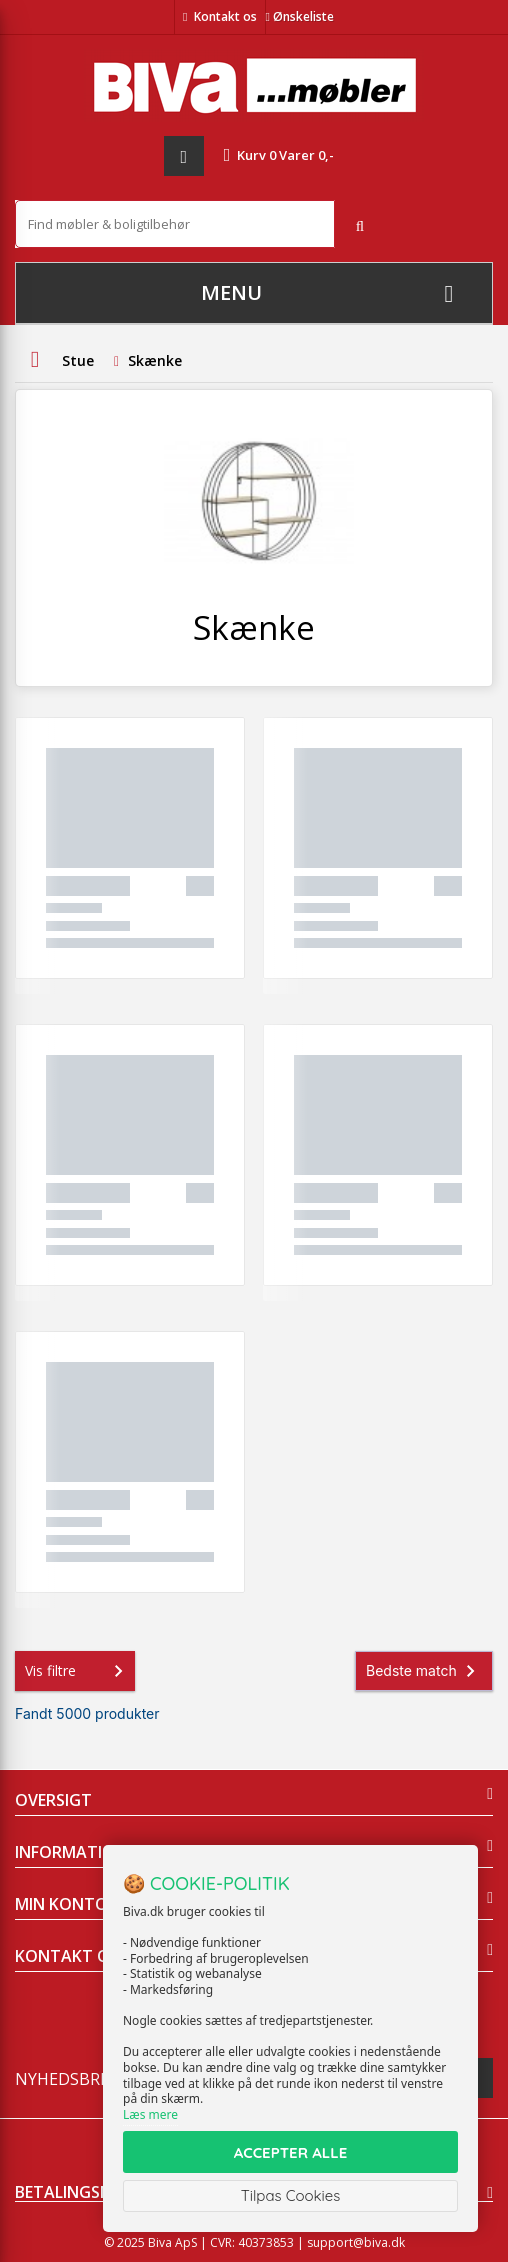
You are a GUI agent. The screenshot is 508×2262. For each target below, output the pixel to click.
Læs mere (150, 2114)
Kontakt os (225, 16)
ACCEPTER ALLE (290, 2152)
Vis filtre (78, 1671)
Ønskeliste (300, 16)
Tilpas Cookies (291, 2195)
